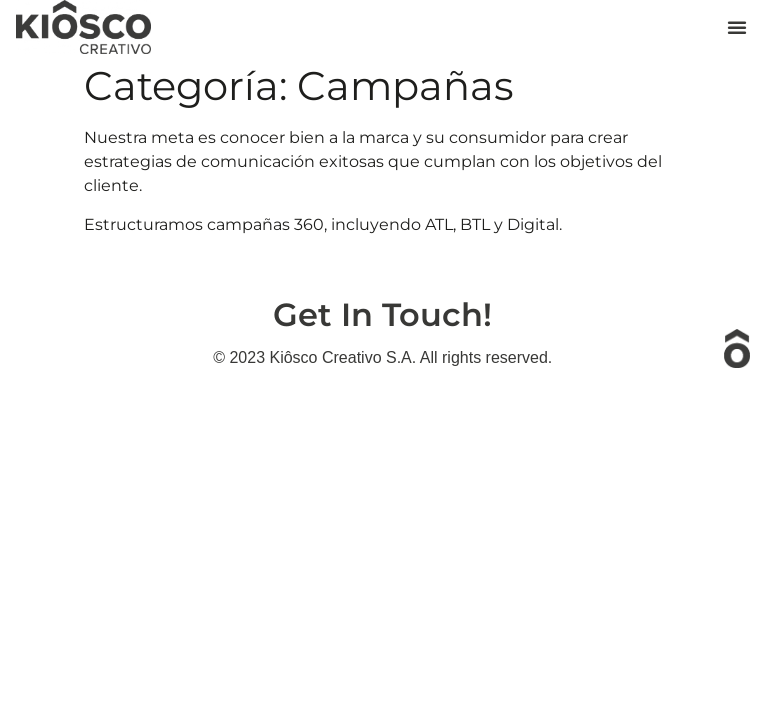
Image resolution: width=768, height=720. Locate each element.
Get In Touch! (382, 314)
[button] (737, 27)
